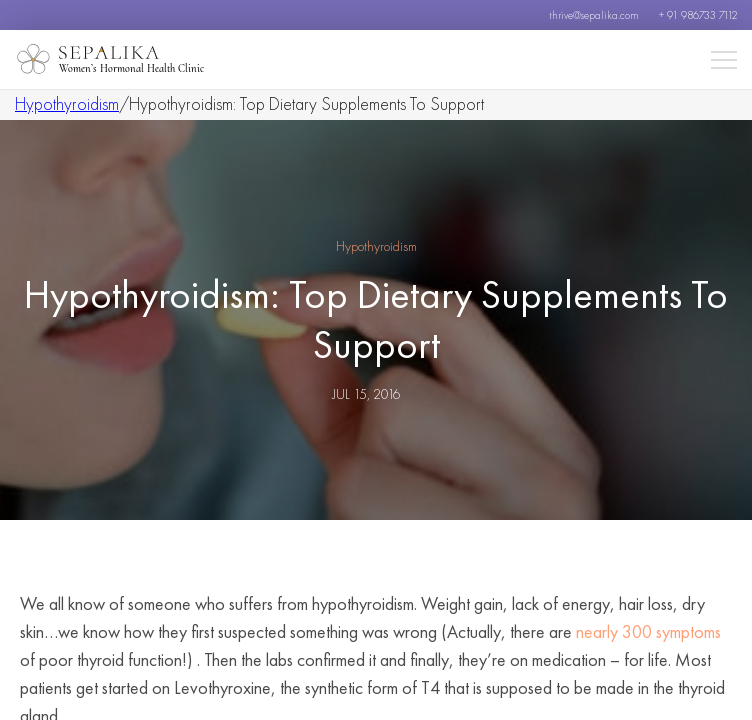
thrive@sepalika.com (594, 15)
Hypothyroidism (67, 103)
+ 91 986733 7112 (698, 15)
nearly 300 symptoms (648, 631)
